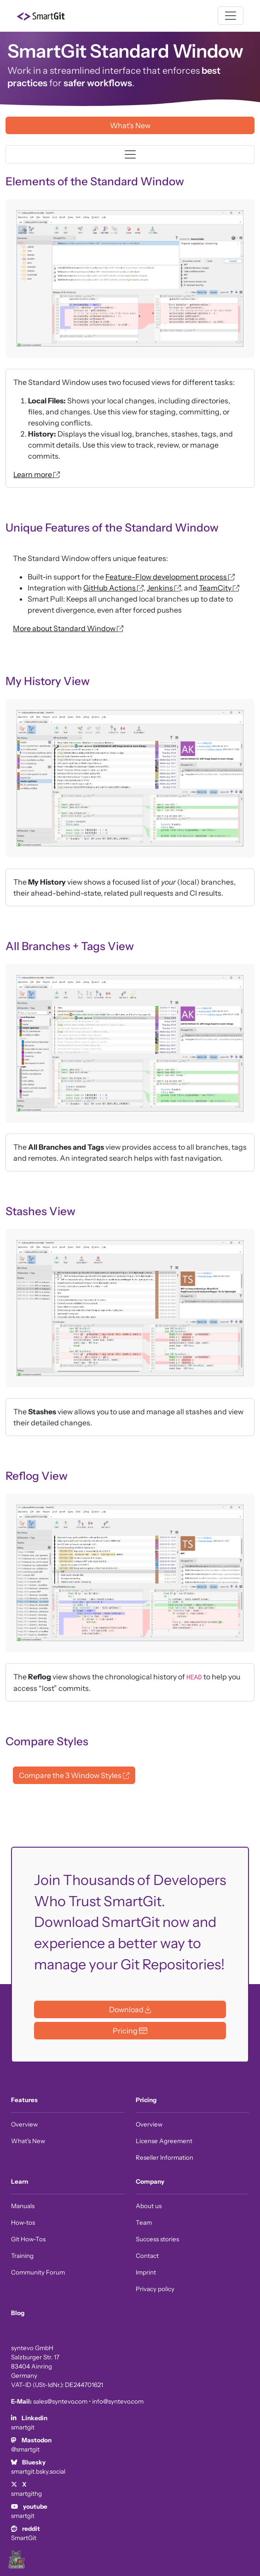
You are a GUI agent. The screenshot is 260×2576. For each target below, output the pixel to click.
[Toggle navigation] (230, 15)
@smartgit (25, 2449)
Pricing (146, 2099)
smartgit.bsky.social (38, 2471)
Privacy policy (155, 2288)
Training (22, 2255)
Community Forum (38, 2272)
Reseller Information (164, 2157)
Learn (19, 2181)
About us (149, 2206)
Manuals (23, 2206)
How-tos (23, 2222)
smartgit (23, 2427)
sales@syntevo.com (60, 2401)
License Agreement (164, 2141)
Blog (17, 2312)
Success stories (157, 2239)
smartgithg (26, 2493)
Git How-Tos (28, 2239)
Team (144, 2222)
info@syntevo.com (118, 2401)
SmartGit (23, 2537)
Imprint (146, 2272)
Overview (24, 2124)
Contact (147, 2255)
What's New (28, 2141)
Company (150, 2181)
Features (24, 2099)
